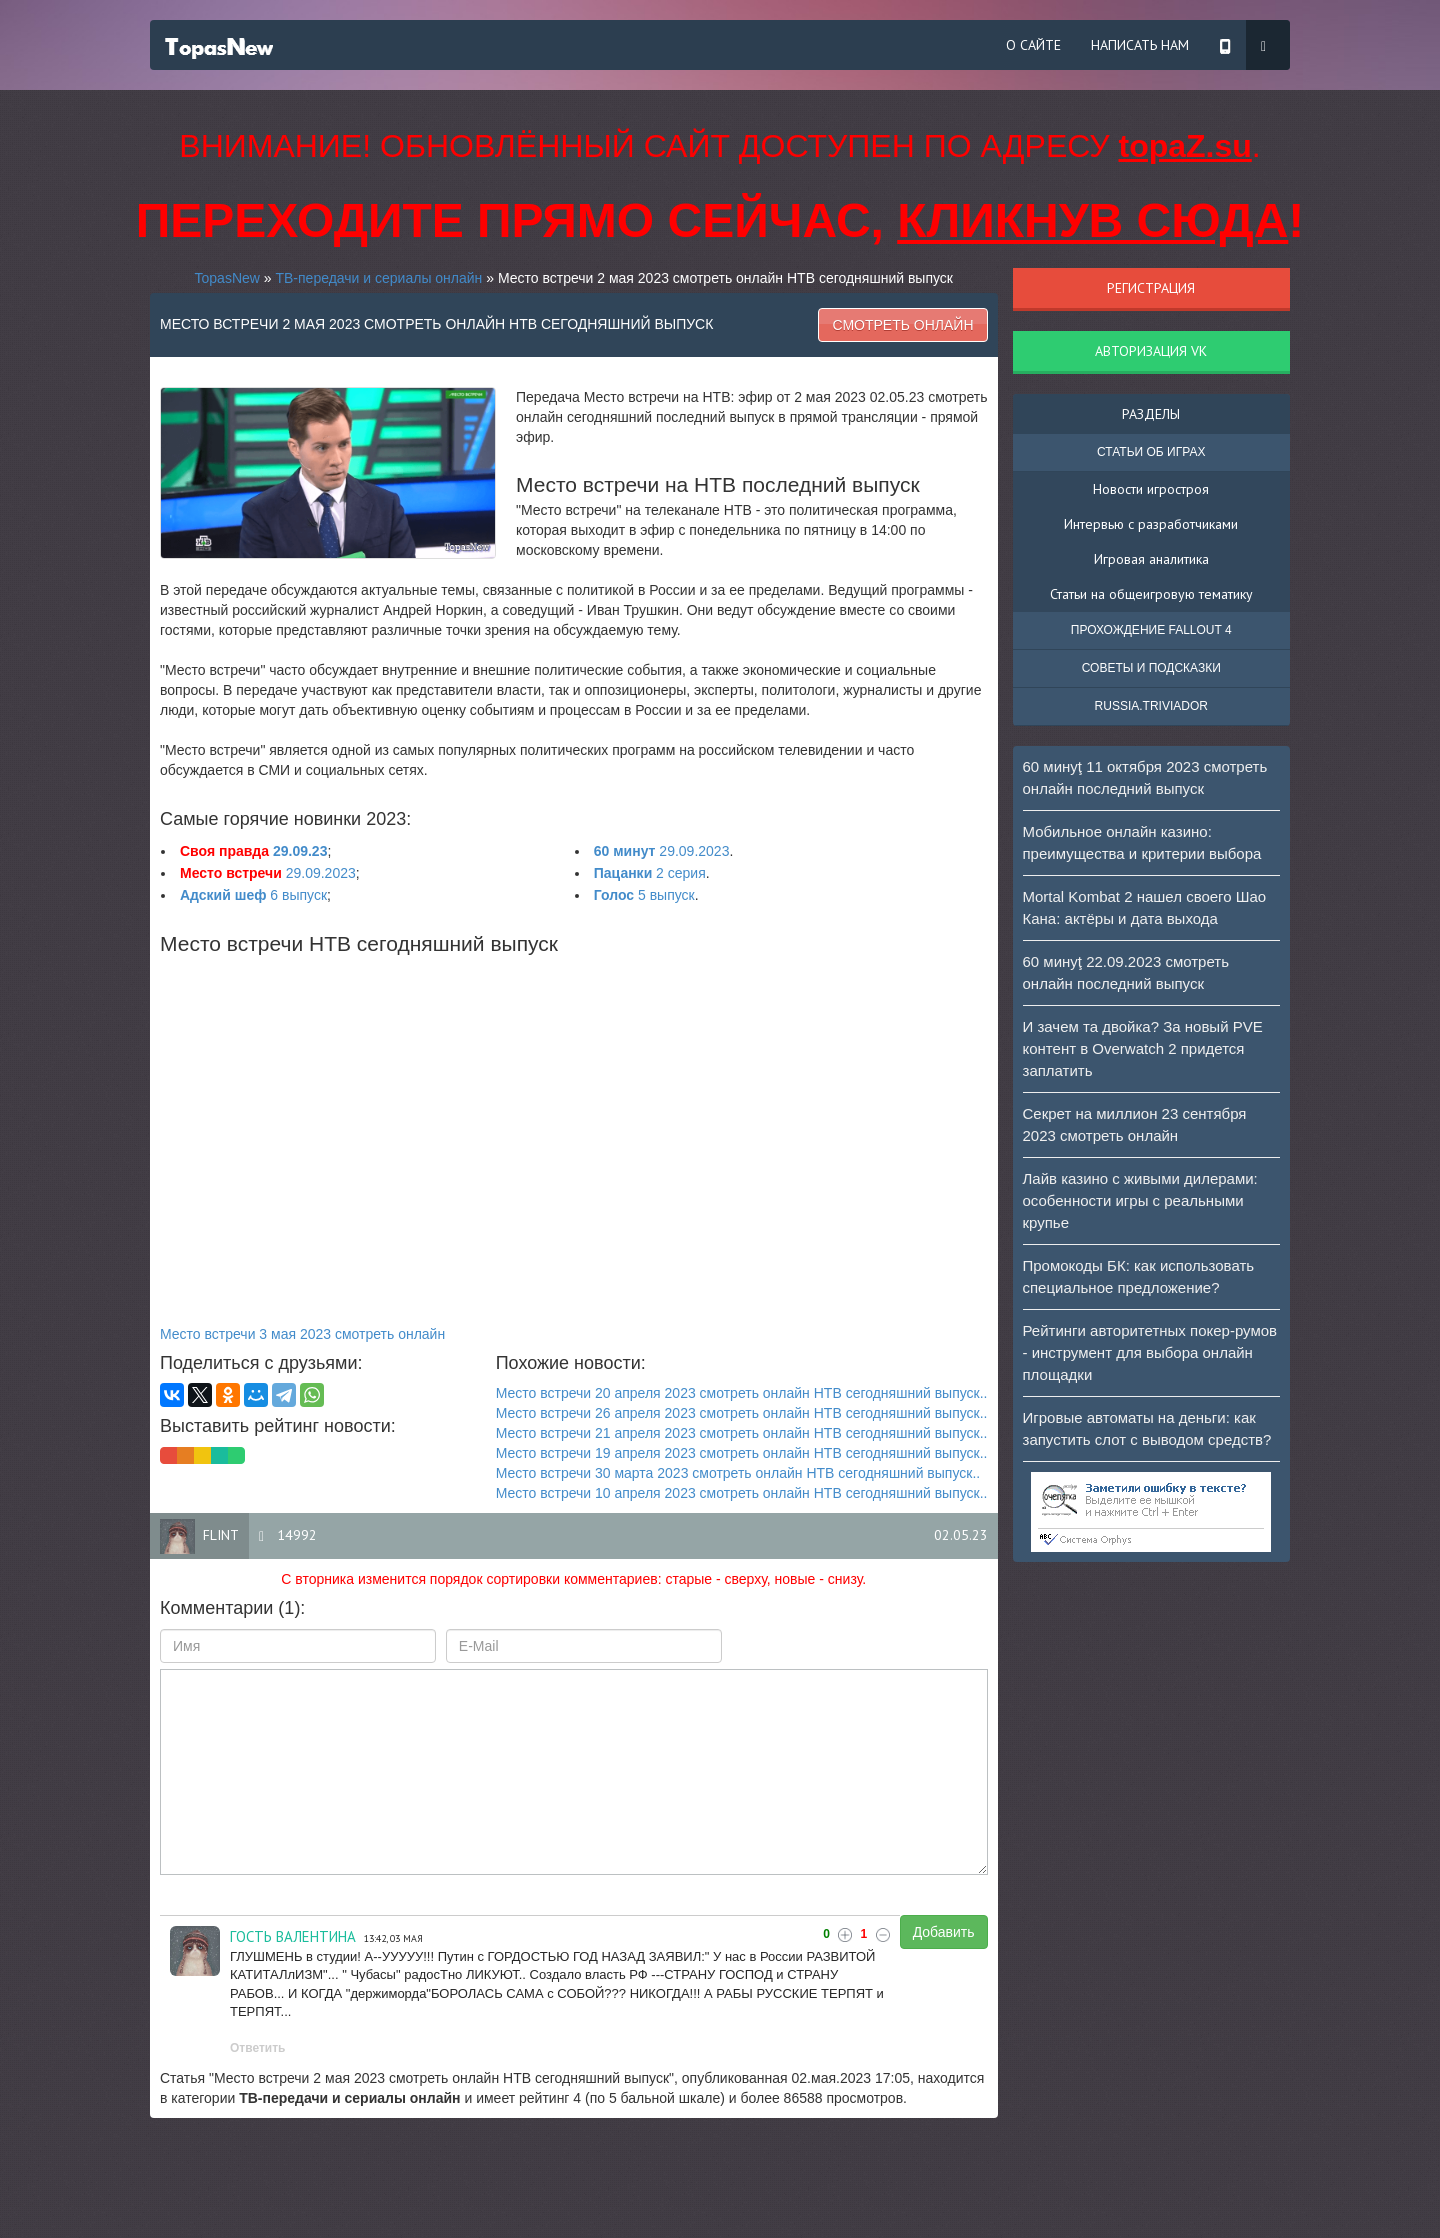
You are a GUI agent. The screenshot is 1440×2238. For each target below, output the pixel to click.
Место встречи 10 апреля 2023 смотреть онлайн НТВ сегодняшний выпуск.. (742, 1493)
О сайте (1033, 45)
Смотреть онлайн (902, 325)
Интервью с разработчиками (1151, 524)
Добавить (944, 1932)
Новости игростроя (1151, 489)
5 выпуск (644, 895)
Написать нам (1140, 45)
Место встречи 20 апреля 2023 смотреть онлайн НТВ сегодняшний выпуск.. (742, 1393)
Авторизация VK (1151, 351)
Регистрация (1151, 288)
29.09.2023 (662, 851)
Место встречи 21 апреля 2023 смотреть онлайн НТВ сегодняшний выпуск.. (742, 1433)
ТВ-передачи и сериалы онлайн (378, 278)
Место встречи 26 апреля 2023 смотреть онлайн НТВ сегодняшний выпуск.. (742, 1413)
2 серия (650, 873)
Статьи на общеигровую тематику (1151, 594)
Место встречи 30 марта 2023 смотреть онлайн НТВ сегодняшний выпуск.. (738, 1473)
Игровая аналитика (1151, 559)
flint (221, 1535)
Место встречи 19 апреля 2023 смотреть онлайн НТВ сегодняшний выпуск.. (742, 1453)
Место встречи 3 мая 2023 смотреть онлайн (302, 1334)
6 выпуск (253, 895)
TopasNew (227, 278)
